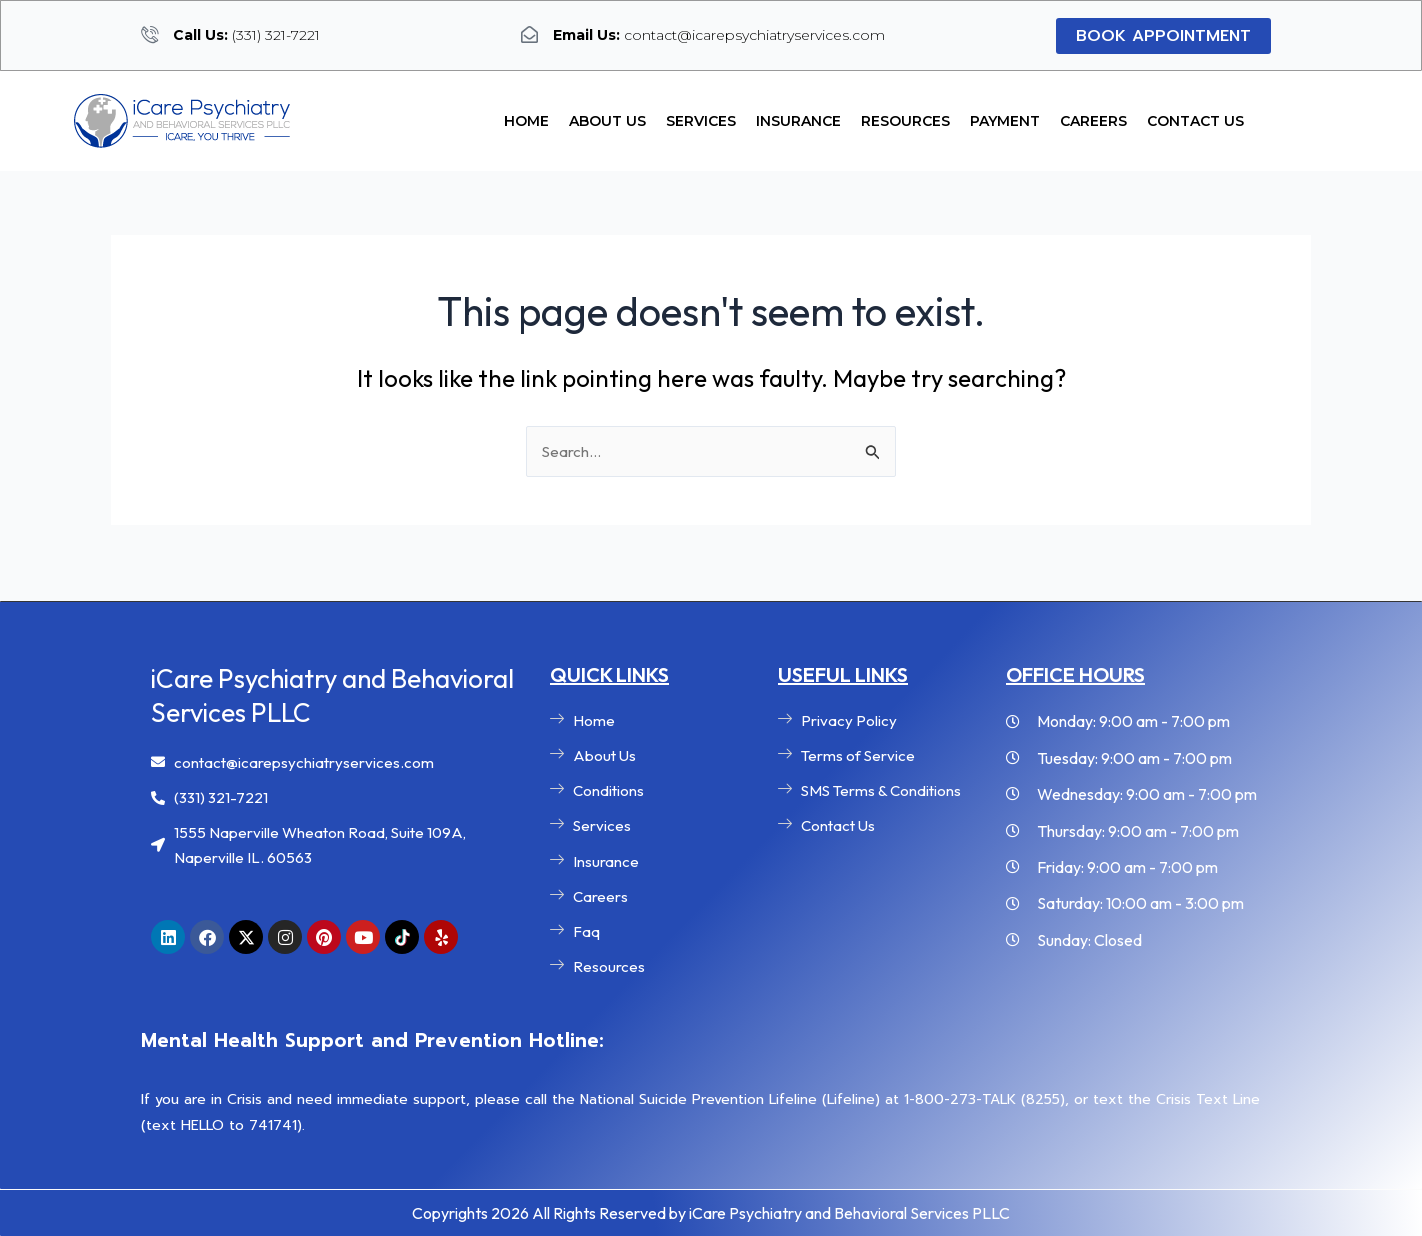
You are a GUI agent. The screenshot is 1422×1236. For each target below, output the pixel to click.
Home (526, 121)
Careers (1093, 121)
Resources (905, 121)
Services (701, 121)
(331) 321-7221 (246, 35)
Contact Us (1195, 121)
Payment (1005, 121)
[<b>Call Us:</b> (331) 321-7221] (149, 34)
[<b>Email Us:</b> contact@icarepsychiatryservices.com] (529, 34)
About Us (607, 121)
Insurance (798, 121)
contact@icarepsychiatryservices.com (719, 35)
